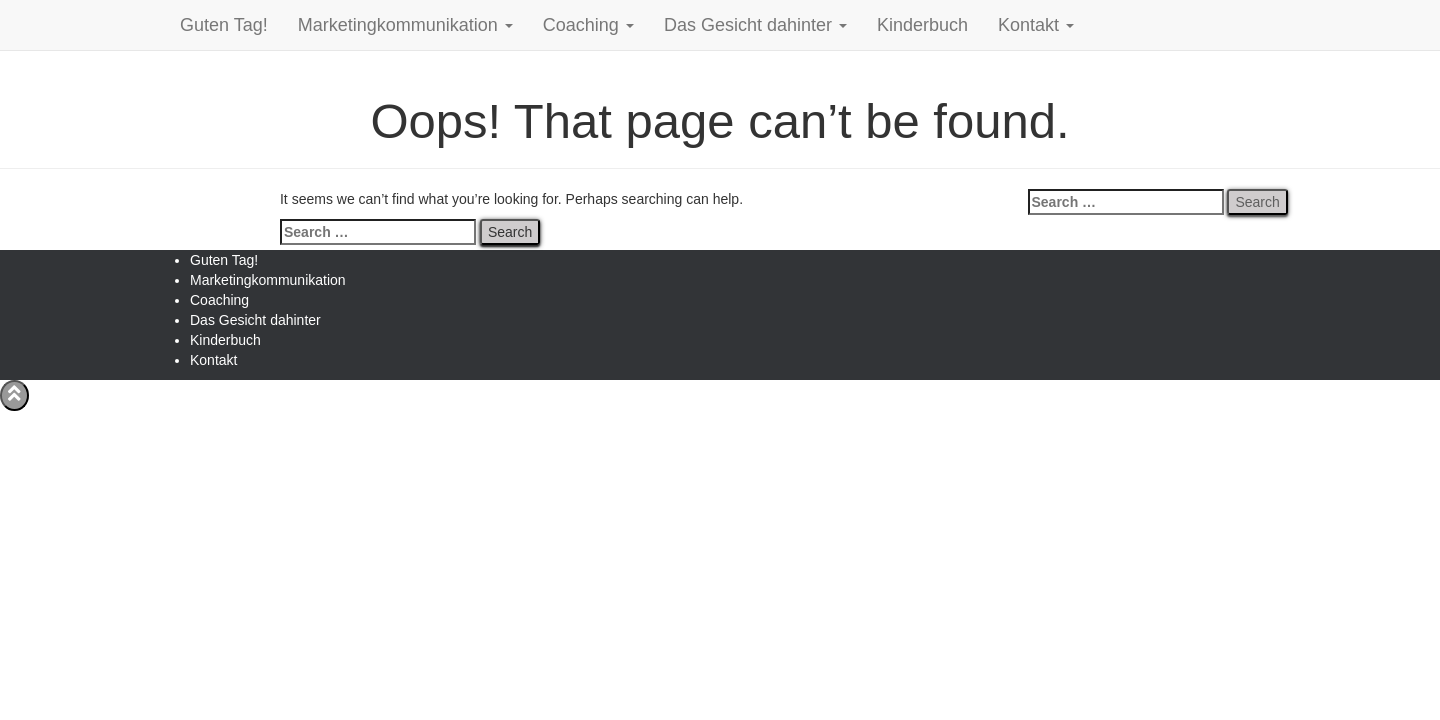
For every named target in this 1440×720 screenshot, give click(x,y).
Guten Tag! (224, 25)
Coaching (588, 25)
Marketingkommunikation (405, 25)
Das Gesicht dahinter (755, 25)
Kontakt (1036, 25)
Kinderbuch (922, 25)
